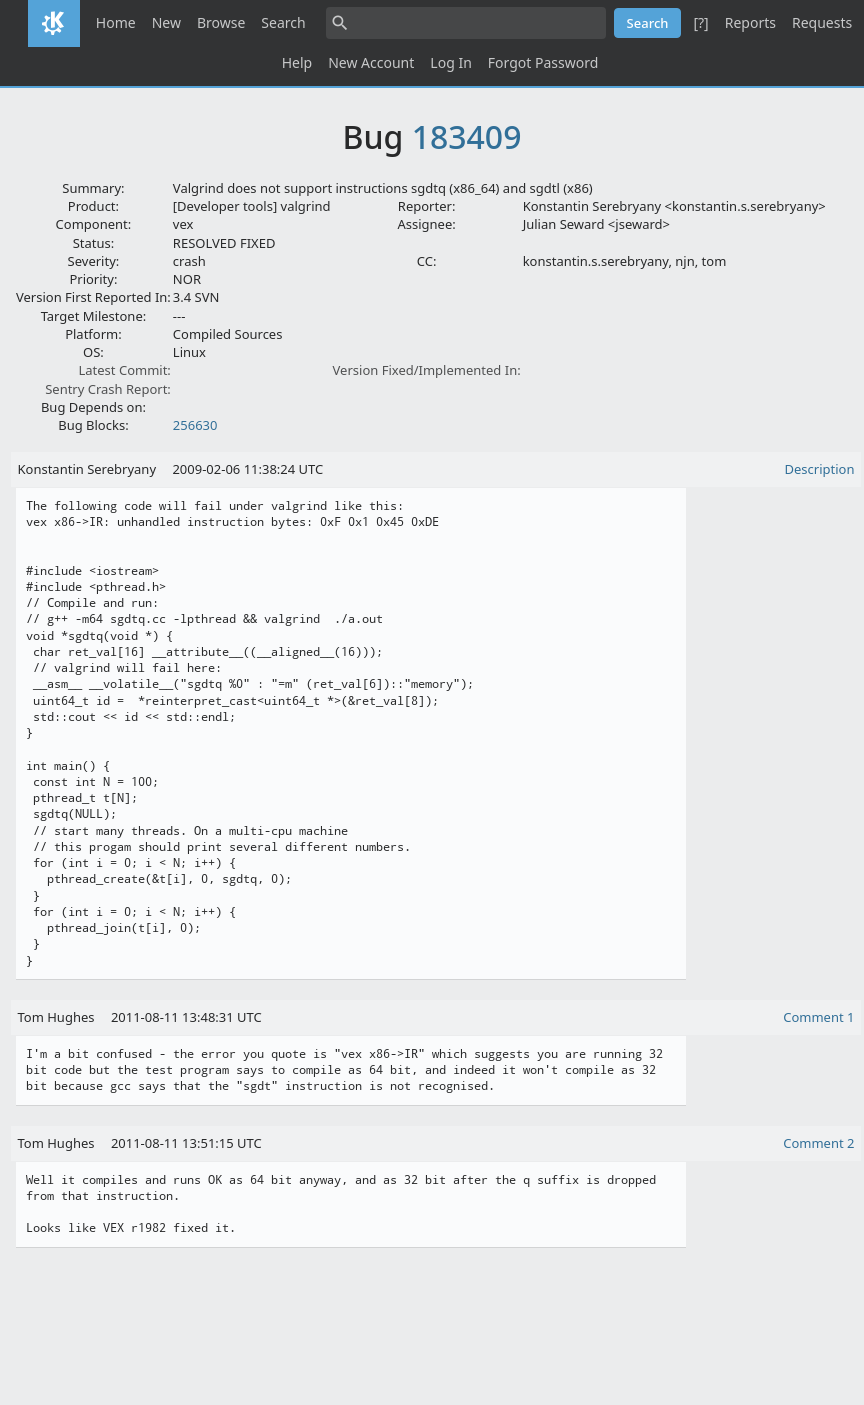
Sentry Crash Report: (108, 389)
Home (116, 22)
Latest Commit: (124, 370)
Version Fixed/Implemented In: (427, 370)
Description (820, 469)
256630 (195, 425)
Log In (450, 62)
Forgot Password (543, 62)
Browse (221, 22)
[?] (700, 22)
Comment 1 (818, 1017)
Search (283, 22)
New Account (371, 62)
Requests (822, 22)
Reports (750, 22)
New (166, 22)
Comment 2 (818, 1143)
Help (297, 62)
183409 (467, 136)
